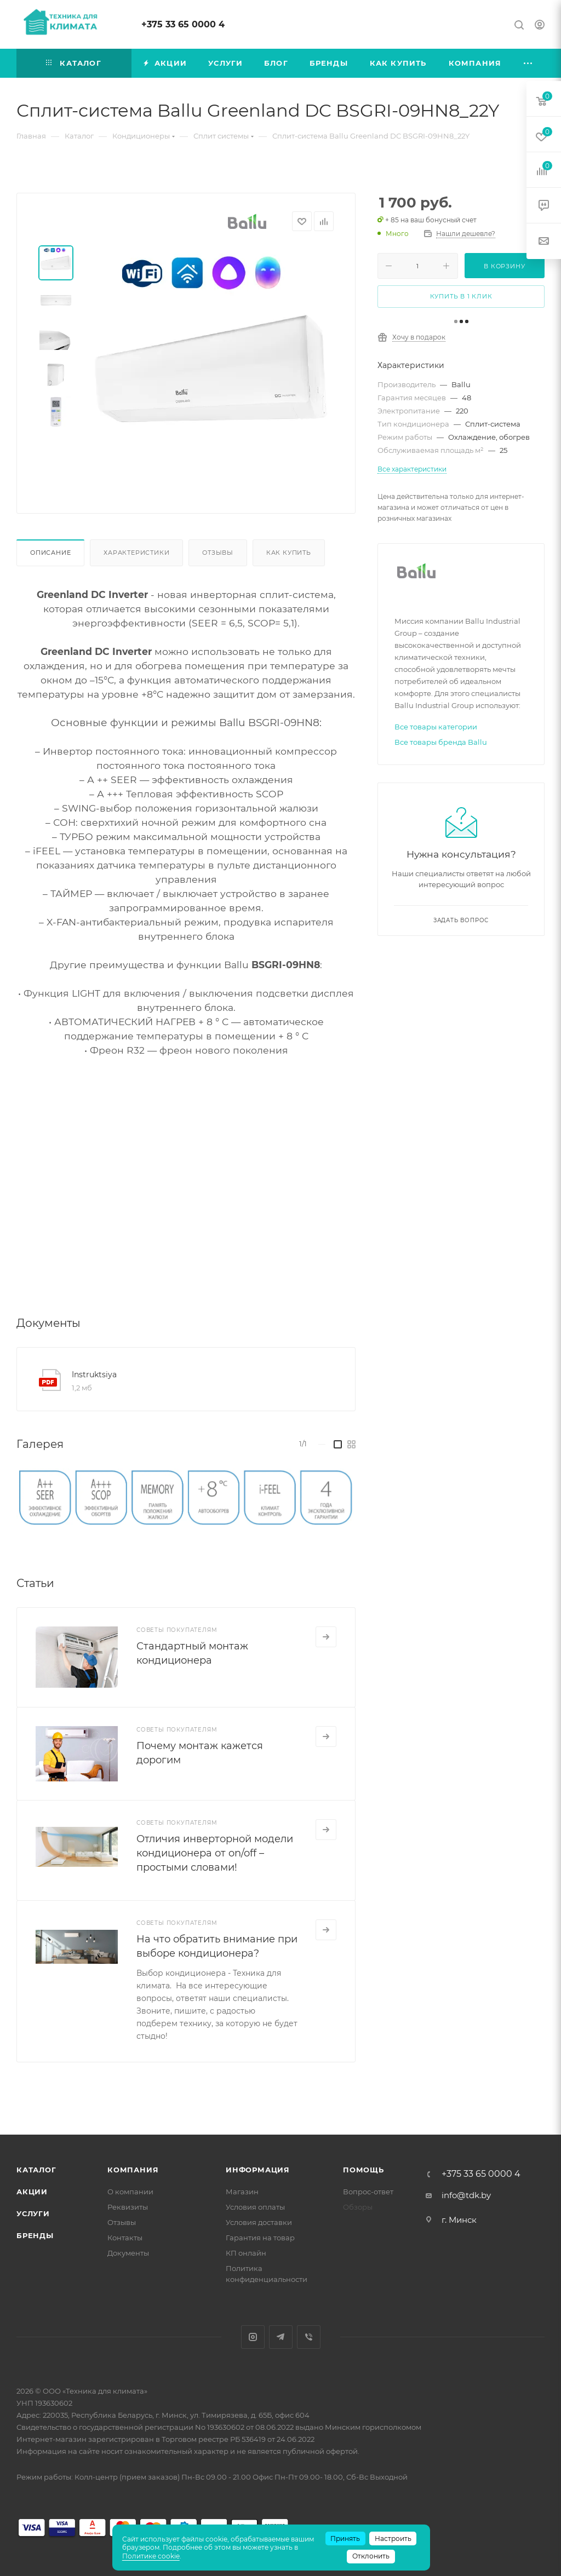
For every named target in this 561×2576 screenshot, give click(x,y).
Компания (132, 2169)
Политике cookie (151, 2556)
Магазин (242, 2191)
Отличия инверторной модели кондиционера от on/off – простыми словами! (214, 1853)
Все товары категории (435, 726)
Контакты (124, 2237)
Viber (308, 2337)
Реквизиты (127, 2207)
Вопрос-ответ (368, 2191)
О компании (130, 2191)
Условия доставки (259, 2222)
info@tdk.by (466, 2195)
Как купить (288, 552)
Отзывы (217, 552)
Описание (50, 552)
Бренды (35, 2235)
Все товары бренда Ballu (440, 742)
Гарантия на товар (260, 2237)
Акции (32, 2191)
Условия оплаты (255, 2207)
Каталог (36, 2169)
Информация (258, 2169)
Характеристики (136, 552)
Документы (128, 2253)
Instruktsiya (94, 1374)
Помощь (363, 2169)
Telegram (281, 2337)
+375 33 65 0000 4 (183, 24)
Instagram (253, 2337)
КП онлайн (246, 2253)
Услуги (33, 2213)
